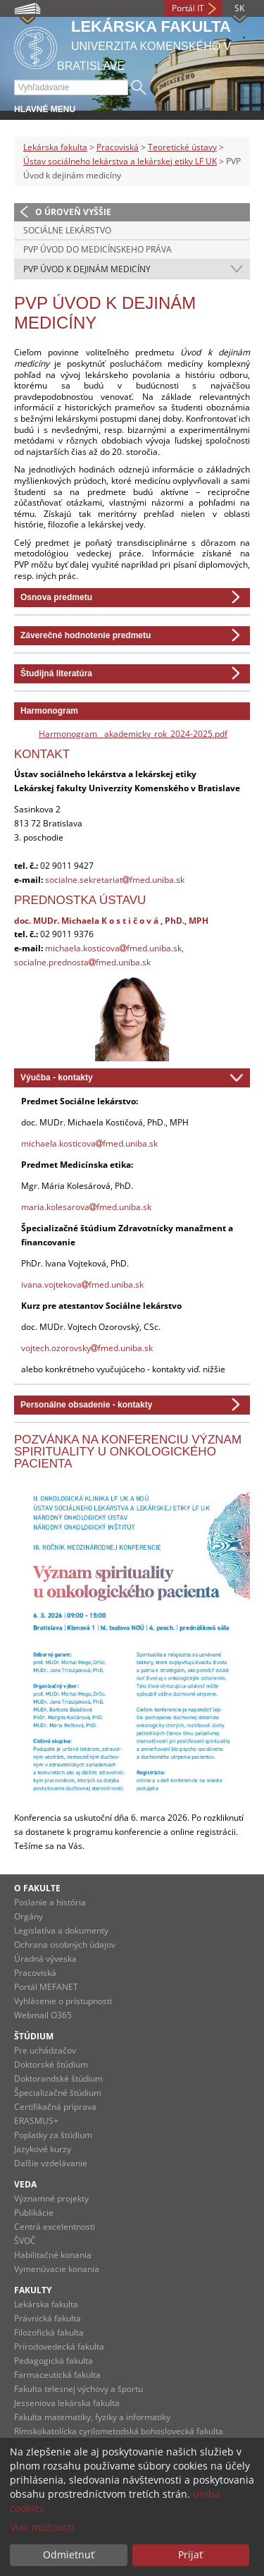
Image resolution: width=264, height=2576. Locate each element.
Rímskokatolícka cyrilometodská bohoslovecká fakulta (118, 2431)
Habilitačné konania (53, 2255)
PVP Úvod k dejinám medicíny (87, 269)
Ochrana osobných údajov (64, 1945)
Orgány (28, 1916)
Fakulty (32, 2290)
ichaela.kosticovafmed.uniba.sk (93, 1143)
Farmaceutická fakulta (57, 2375)
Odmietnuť (68, 2554)
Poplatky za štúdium (53, 2135)
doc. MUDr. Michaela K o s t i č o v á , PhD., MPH (111, 920)
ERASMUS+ (36, 2121)
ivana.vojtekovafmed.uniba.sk (82, 1284)
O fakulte (37, 1888)
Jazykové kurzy (42, 2149)
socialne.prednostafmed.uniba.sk (82, 962)
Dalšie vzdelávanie (50, 2163)
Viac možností (42, 2527)
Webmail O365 (43, 2015)
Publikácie (34, 2212)
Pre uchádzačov (45, 2050)
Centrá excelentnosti (54, 2227)
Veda (25, 2184)
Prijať (190, 2554)
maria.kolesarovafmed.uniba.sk (86, 1207)
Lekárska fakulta (55, 147)
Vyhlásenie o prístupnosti (63, 2001)
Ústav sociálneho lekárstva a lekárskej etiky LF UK (120, 161)
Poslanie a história (50, 1902)
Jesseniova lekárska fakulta (67, 2403)
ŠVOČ (25, 2241)
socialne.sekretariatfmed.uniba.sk (114, 880)
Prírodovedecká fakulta (59, 2346)
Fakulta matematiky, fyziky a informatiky (92, 2417)
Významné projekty (51, 2198)
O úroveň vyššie (73, 212)
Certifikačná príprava (55, 2107)
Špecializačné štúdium (57, 2093)
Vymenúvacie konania (56, 2269)
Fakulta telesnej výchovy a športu (78, 2389)
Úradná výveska (45, 1959)
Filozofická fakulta (49, 2332)
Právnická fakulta (47, 2318)
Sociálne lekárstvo (67, 230)
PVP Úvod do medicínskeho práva (97, 249)
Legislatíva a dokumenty (61, 1930)
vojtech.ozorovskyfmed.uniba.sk (87, 1348)
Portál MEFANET (46, 1987)
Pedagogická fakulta (53, 2361)
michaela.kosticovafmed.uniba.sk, (114, 948)
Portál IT (188, 8)
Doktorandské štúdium (58, 2078)
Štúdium (34, 2036)
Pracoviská (117, 147)
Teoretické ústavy (182, 147)
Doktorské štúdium (51, 2064)
